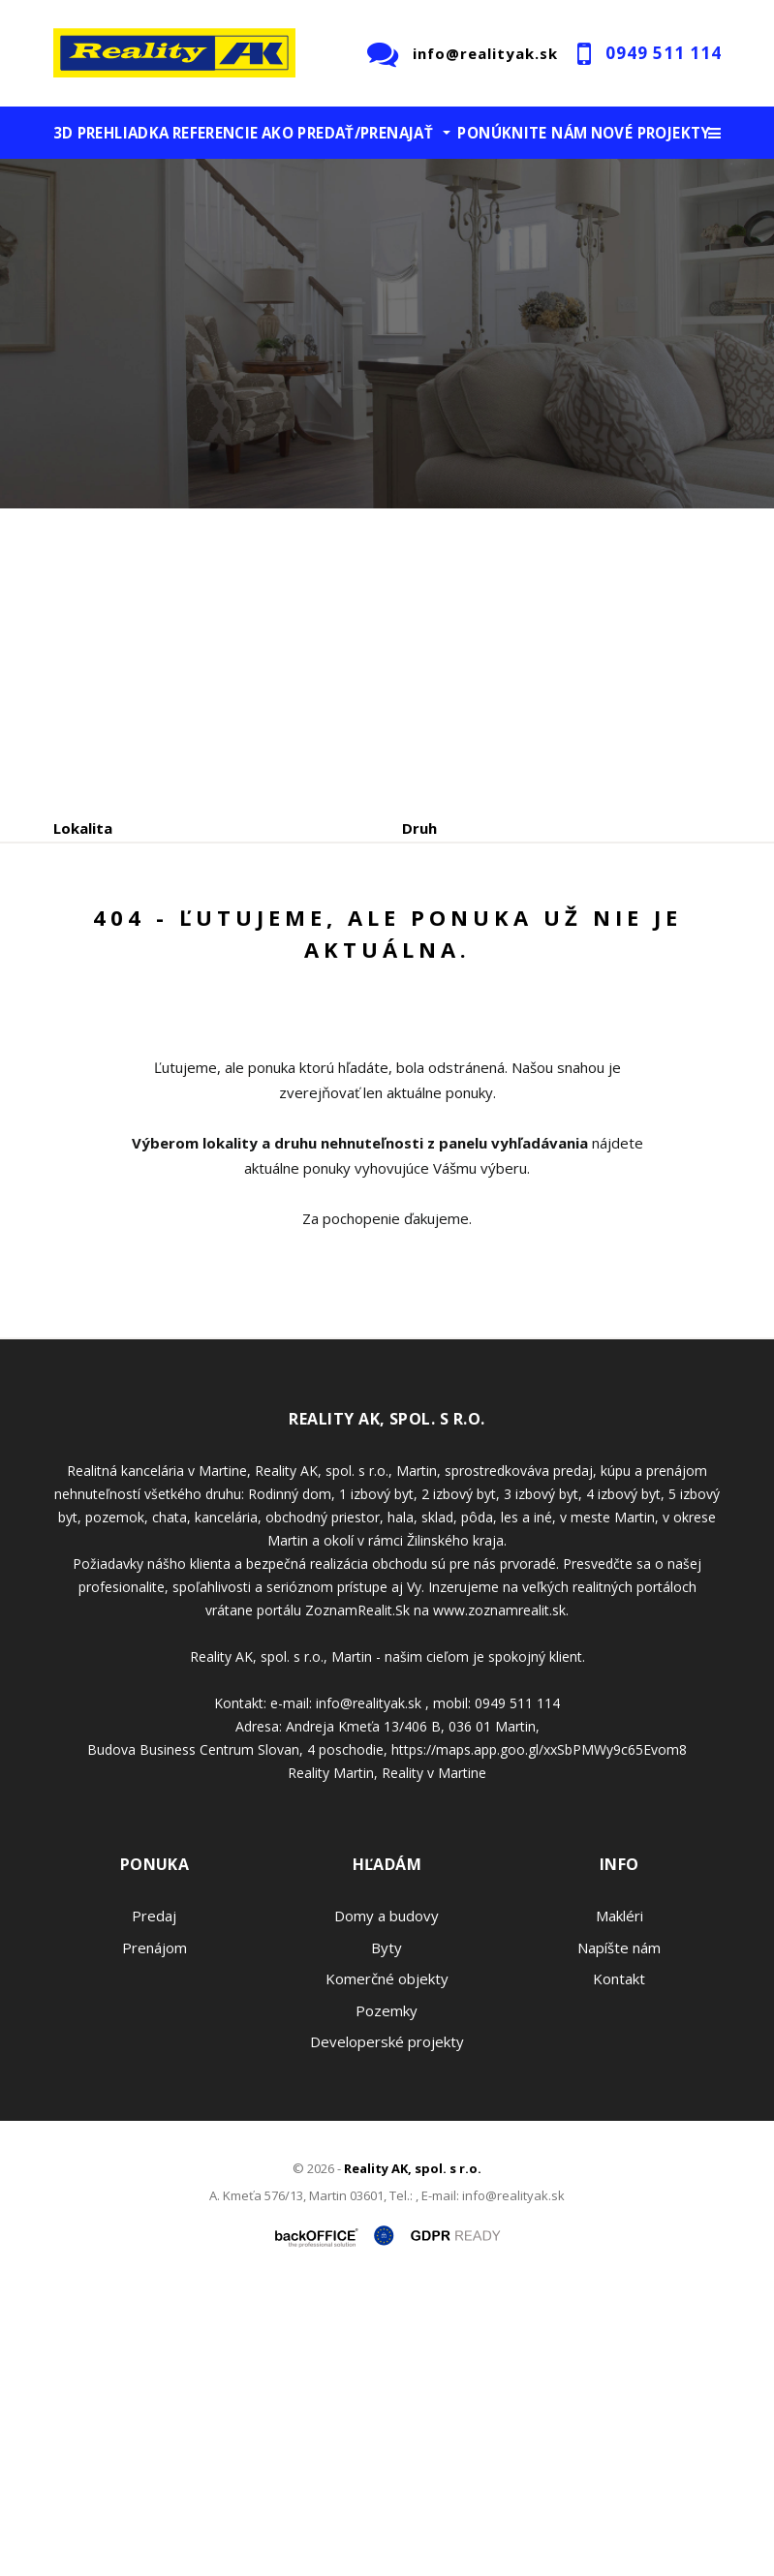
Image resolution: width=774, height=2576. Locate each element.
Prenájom (231, 1011)
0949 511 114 (663, 53)
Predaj (113, 1011)
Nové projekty (651, 132)
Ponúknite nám (522, 132)
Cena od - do (448, 910)
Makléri (619, 2201)
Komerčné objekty (387, 2264)
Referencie (215, 132)
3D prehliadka (111, 132)
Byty (386, 2232)
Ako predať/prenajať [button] (347, 132)
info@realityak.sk (485, 53)
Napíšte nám (619, 2232)
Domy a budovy (386, 2201)
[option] (387, 333)
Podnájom (459, 1011)
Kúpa (344, 1011)
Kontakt (619, 2264)
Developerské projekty (387, 2327)
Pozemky (387, 2295)
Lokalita (82, 828)
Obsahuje (87, 910)
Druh (419, 828)
